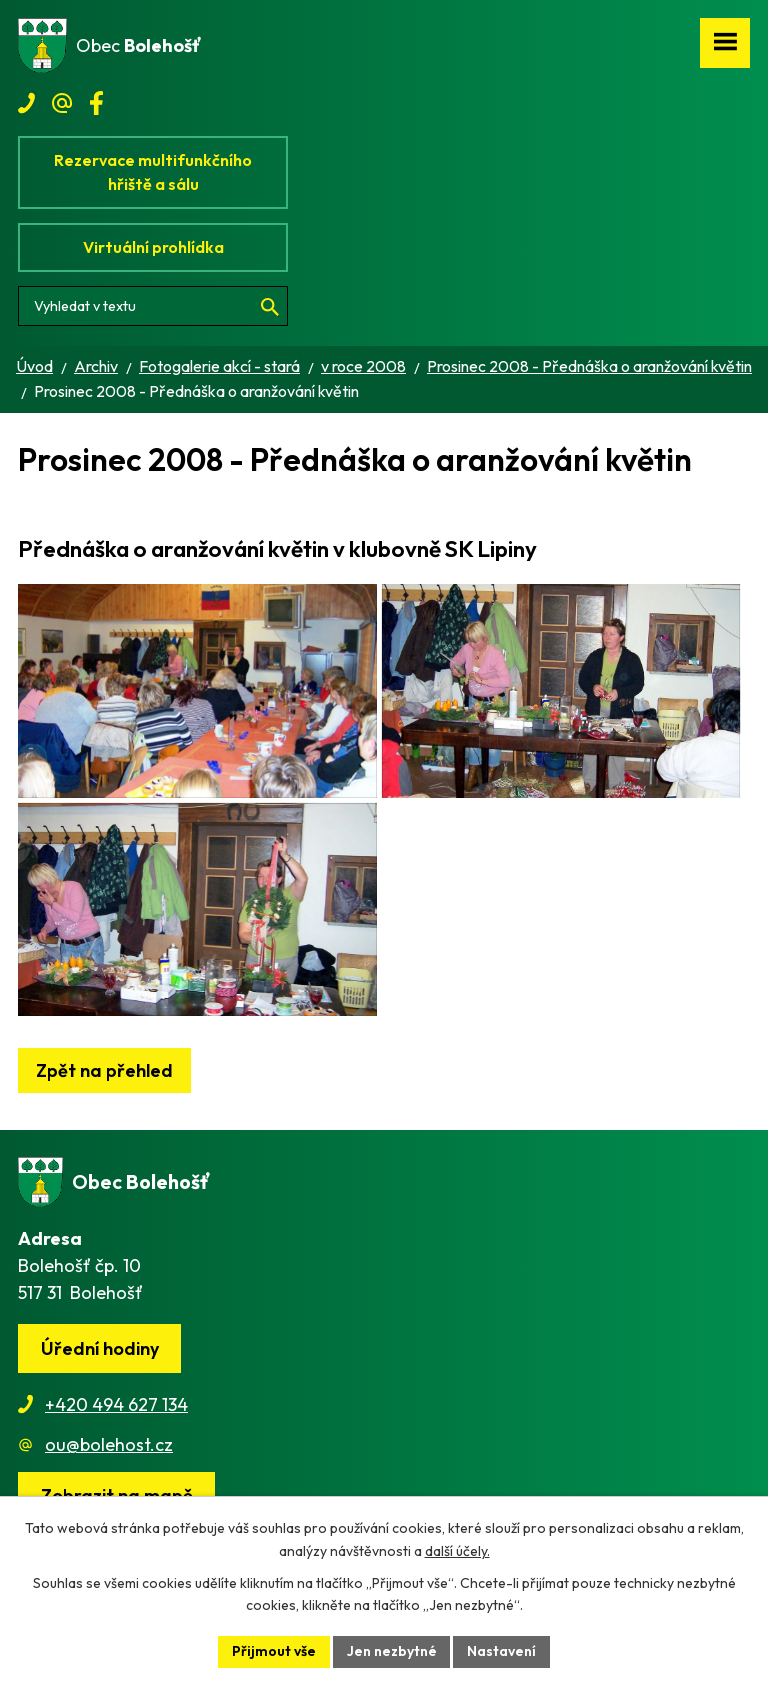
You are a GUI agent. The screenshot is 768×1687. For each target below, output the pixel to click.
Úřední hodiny (100, 1361)
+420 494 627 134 (116, 1417)
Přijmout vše (274, 1651)
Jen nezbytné (392, 1651)
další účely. (457, 1551)
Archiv (96, 366)
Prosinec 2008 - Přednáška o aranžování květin (589, 366)
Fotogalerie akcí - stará (219, 366)
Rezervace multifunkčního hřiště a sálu (153, 172)
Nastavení (502, 1651)
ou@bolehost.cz (109, 1457)
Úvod (34, 366)
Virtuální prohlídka (153, 247)
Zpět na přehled (104, 1083)
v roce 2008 (363, 366)
